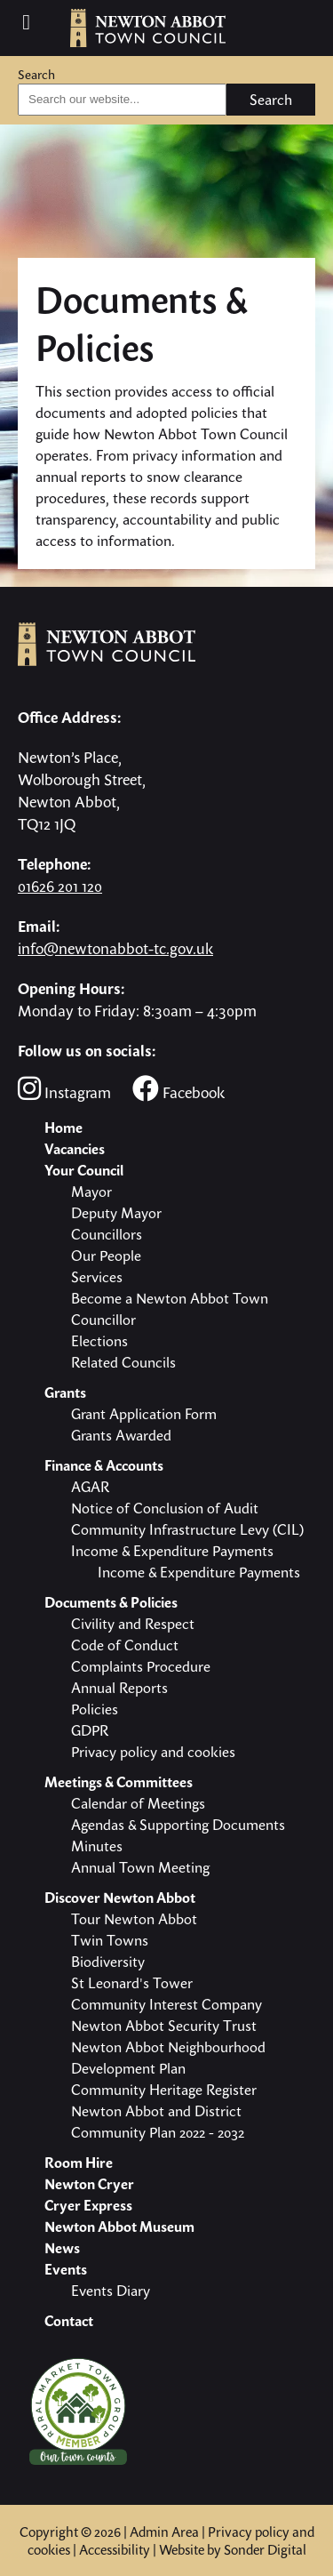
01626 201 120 (60, 886)
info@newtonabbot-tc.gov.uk (115, 948)
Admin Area (164, 2531)
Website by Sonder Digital (232, 2549)
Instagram (64, 1089)
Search (36, 74)
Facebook (178, 1089)
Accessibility (114, 2549)
